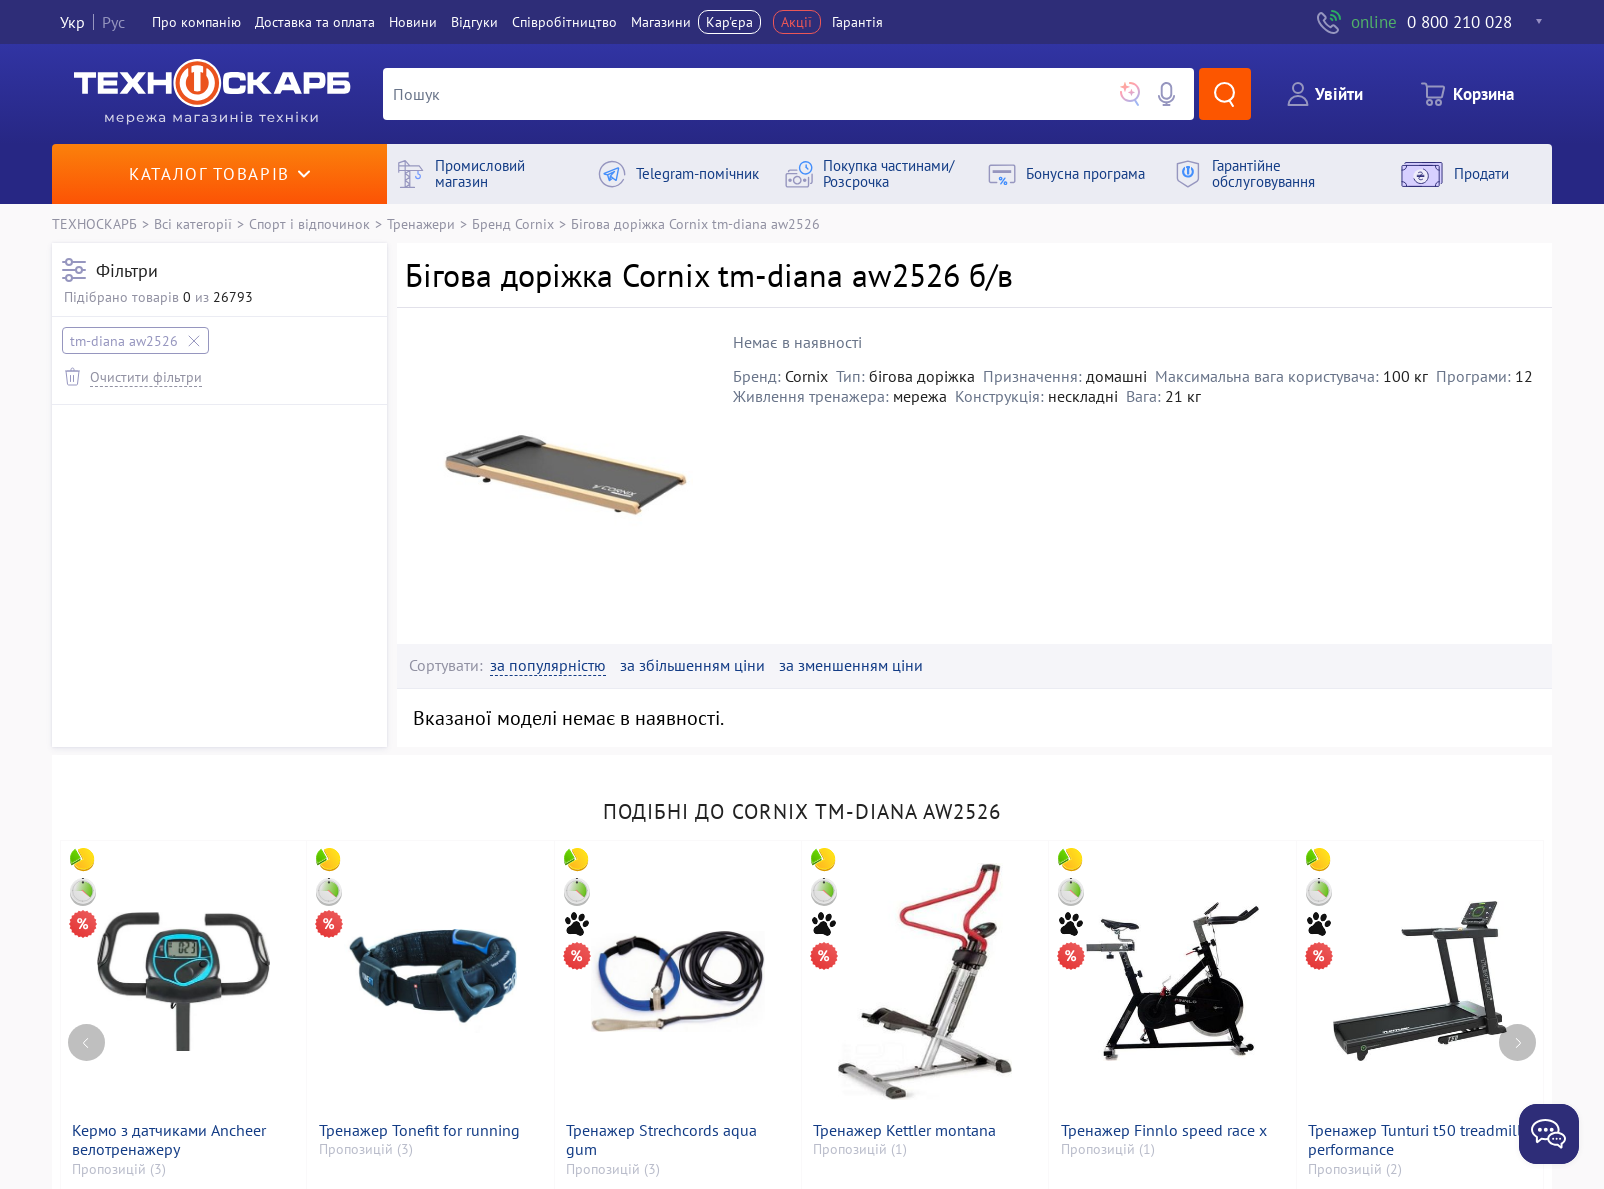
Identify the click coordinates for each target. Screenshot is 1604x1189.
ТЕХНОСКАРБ (94, 223)
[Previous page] (86, 1042)
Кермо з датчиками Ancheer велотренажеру (169, 1140)
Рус (113, 22)
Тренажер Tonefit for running (419, 1130)
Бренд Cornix (513, 223)
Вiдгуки (474, 22)
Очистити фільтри (146, 376)
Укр (72, 22)
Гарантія (857, 22)
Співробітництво (564, 22)
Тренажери (421, 223)
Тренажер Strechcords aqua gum (661, 1140)
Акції (796, 22)
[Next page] (1517, 1042)
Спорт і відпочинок (309, 223)
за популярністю (548, 665)
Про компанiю (196, 22)
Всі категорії (193, 223)
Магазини (661, 22)
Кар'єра (729, 22)
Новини (413, 22)
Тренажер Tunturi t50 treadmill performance (1415, 1140)
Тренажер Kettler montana (904, 1130)
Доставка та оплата (315, 22)
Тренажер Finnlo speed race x (1164, 1130)
